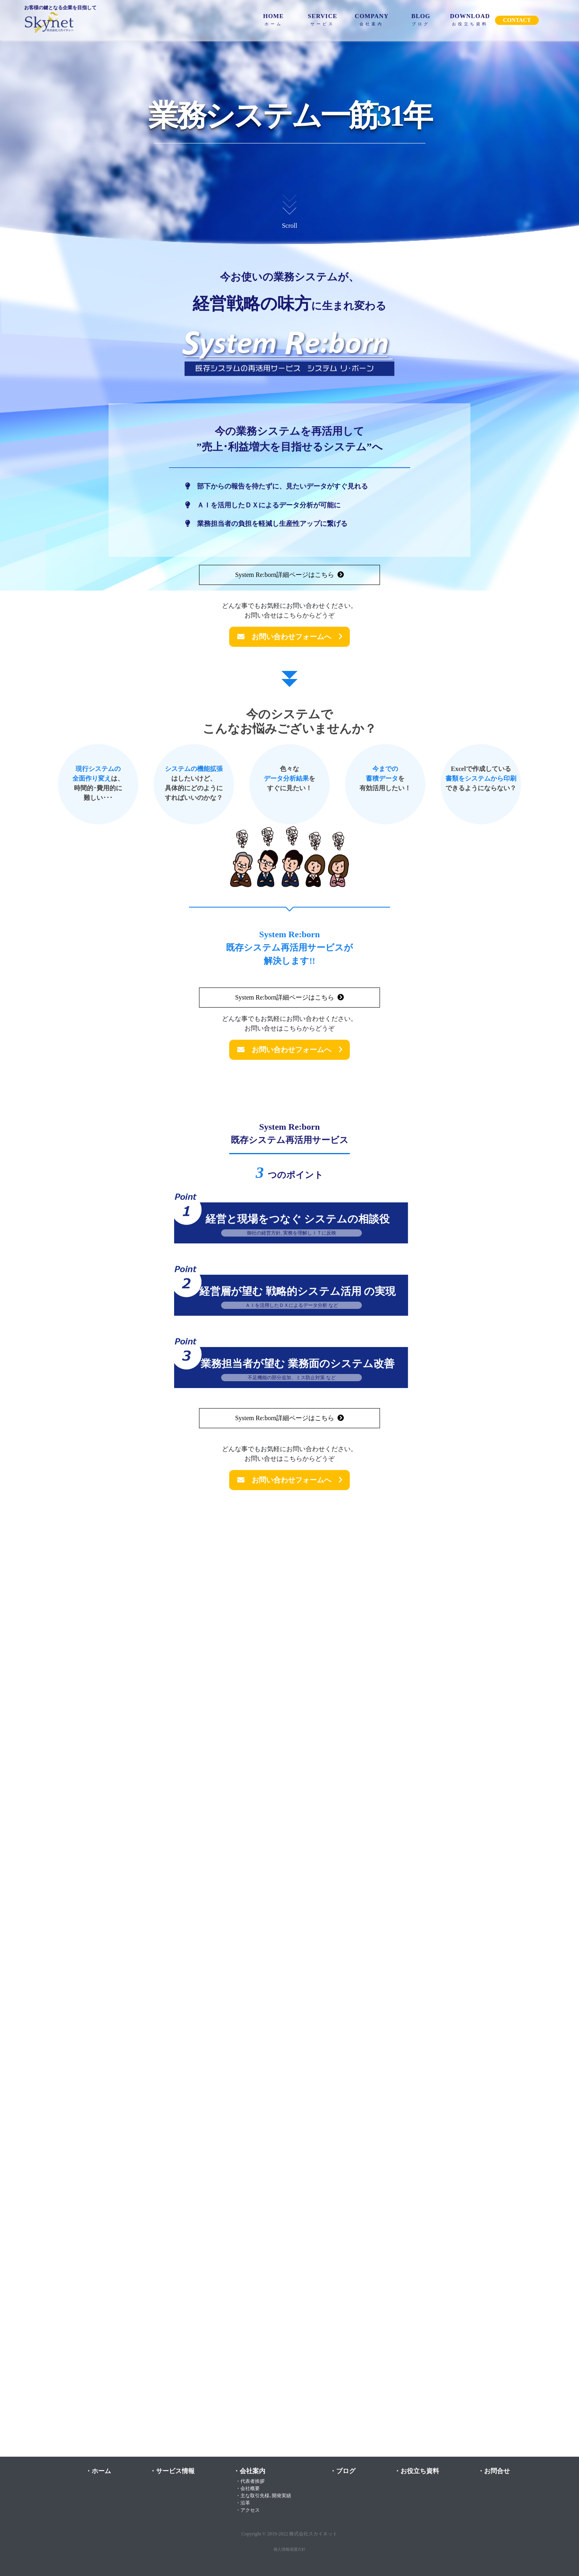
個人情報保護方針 (289, 2549)
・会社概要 (246, 2488)
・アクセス (246, 2510)
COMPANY (371, 19)
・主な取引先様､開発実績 (262, 2495)
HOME (273, 19)
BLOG (420, 19)
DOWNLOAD (470, 19)
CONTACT (517, 20)
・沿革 (241, 2503)
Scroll (289, 209)
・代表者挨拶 (249, 2481)
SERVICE (322, 19)
